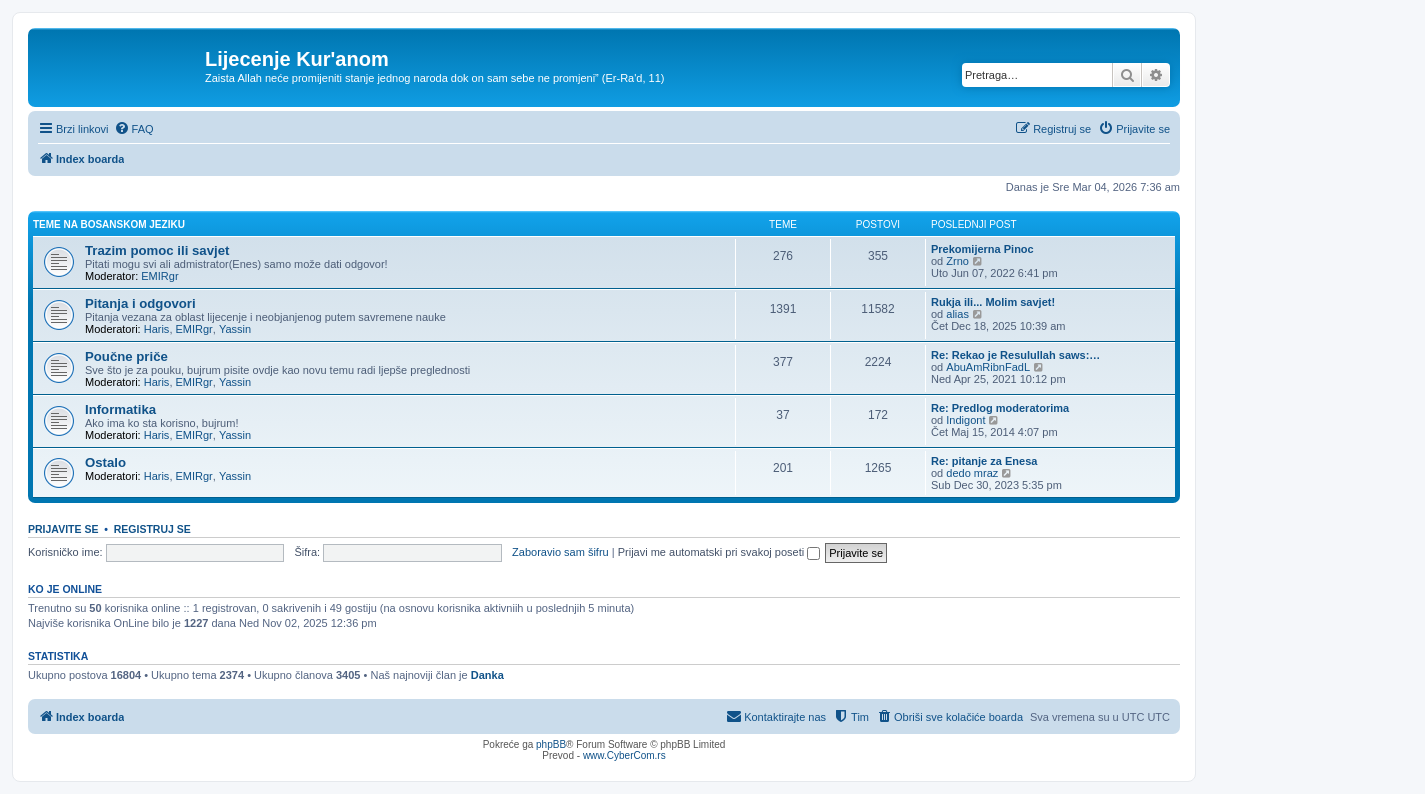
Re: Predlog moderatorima (1000, 408)
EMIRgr (159, 276)
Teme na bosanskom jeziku (109, 224)
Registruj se (152, 529)
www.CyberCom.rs (624, 755)
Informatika (120, 409)
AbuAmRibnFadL (988, 367)
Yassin (235, 329)
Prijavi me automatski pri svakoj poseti (719, 552)
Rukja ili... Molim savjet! (993, 302)
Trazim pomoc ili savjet (157, 250)
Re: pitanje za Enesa (984, 461)
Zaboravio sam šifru (560, 552)
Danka (487, 675)
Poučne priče (126, 356)
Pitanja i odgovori (140, 303)
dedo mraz (972, 473)
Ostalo (105, 462)
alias (957, 314)
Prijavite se (63, 529)
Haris (157, 329)
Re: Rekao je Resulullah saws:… (1015, 355)
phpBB (551, 744)
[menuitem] (134, 129)
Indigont (965, 420)
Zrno (957, 261)
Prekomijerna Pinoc (982, 249)
